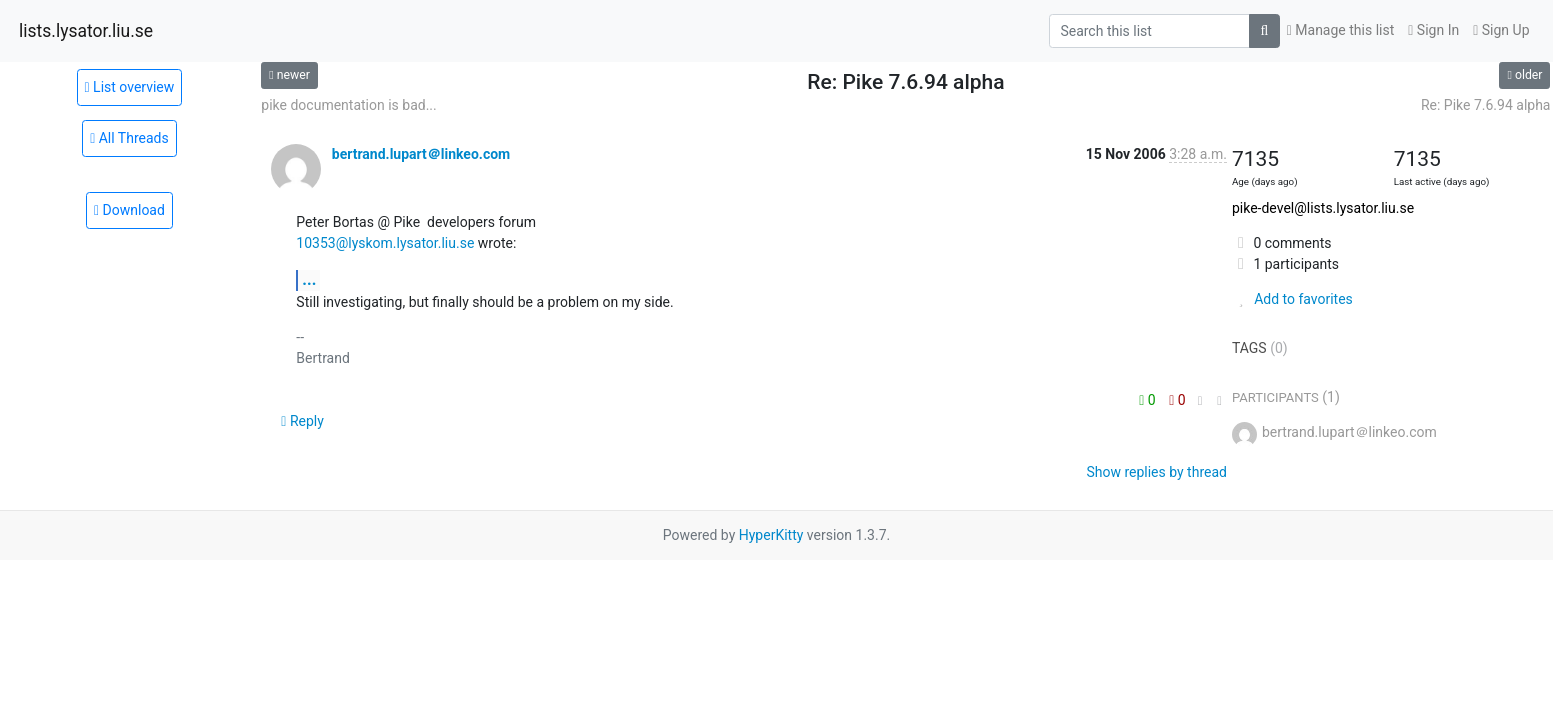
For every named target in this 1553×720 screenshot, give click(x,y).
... (309, 279)
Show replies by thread (1156, 472)
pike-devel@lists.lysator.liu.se (1323, 208)
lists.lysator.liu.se (86, 31)
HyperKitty (771, 535)
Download (129, 210)
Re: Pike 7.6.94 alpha (1486, 105)
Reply (302, 421)
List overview (130, 87)
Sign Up (1501, 30)
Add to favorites (1292, 299)
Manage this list (1341, 30)
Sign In (1433, 30)
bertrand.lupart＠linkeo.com (421, 154)
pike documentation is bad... (348, 105)
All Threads (129, 138)
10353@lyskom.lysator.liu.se (385, 243)
